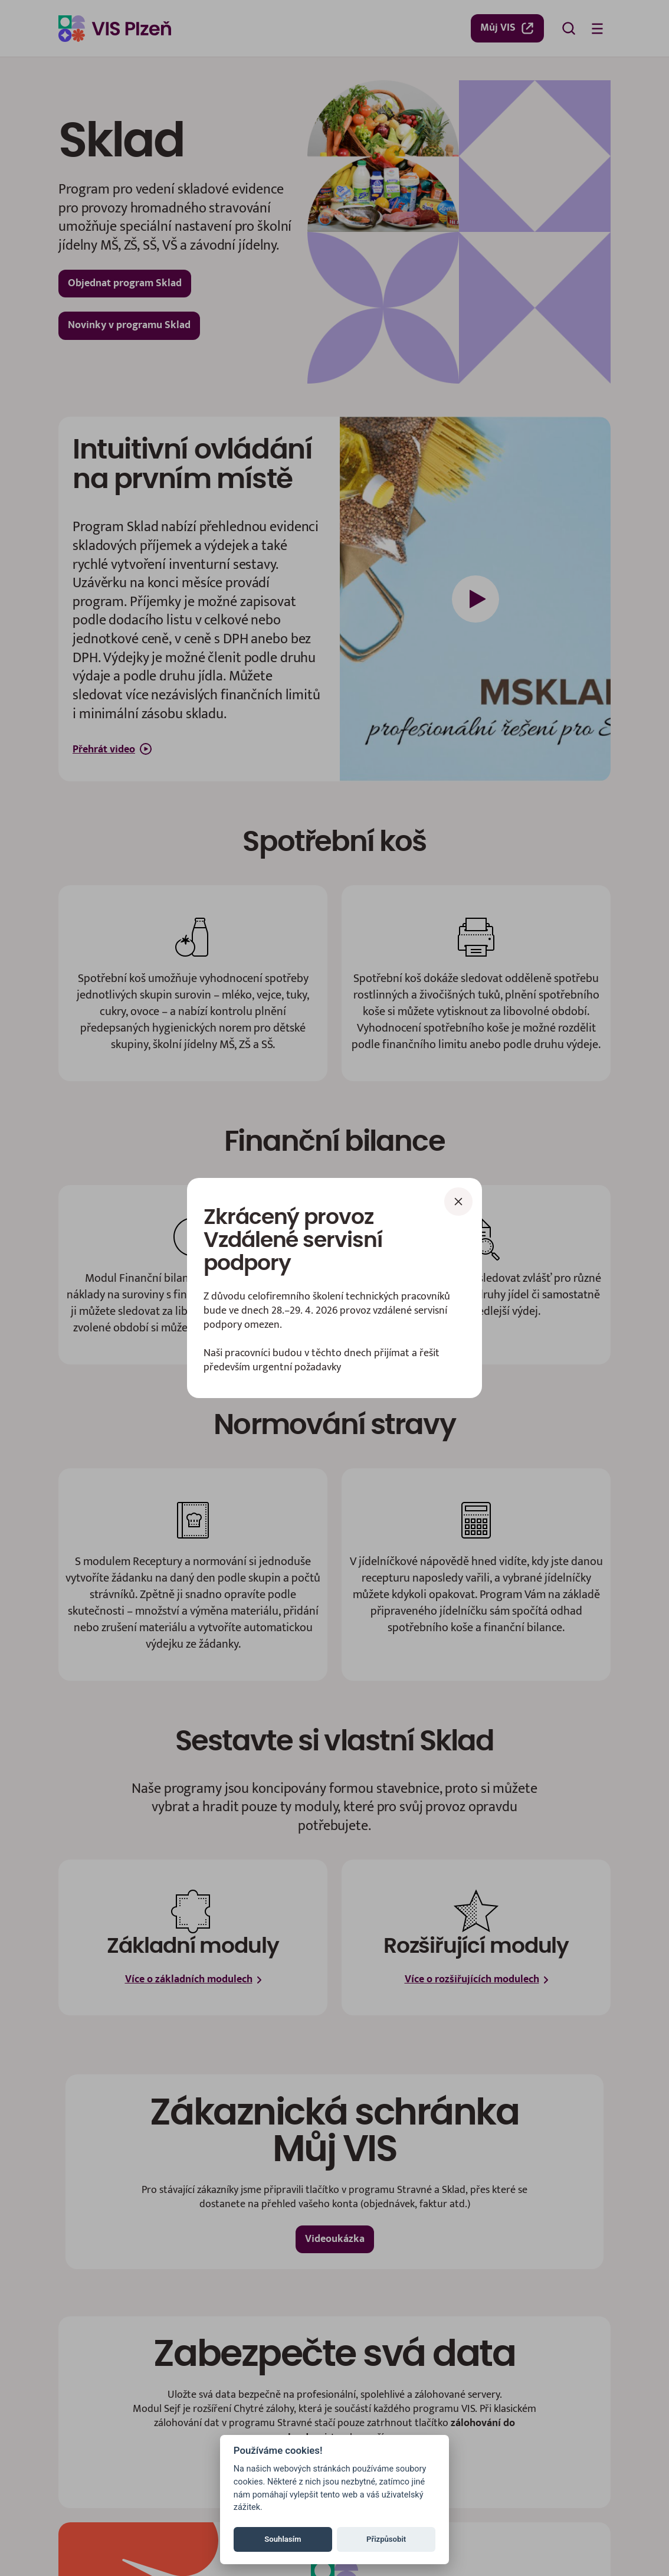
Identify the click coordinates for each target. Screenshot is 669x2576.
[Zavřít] (458, 1201)
